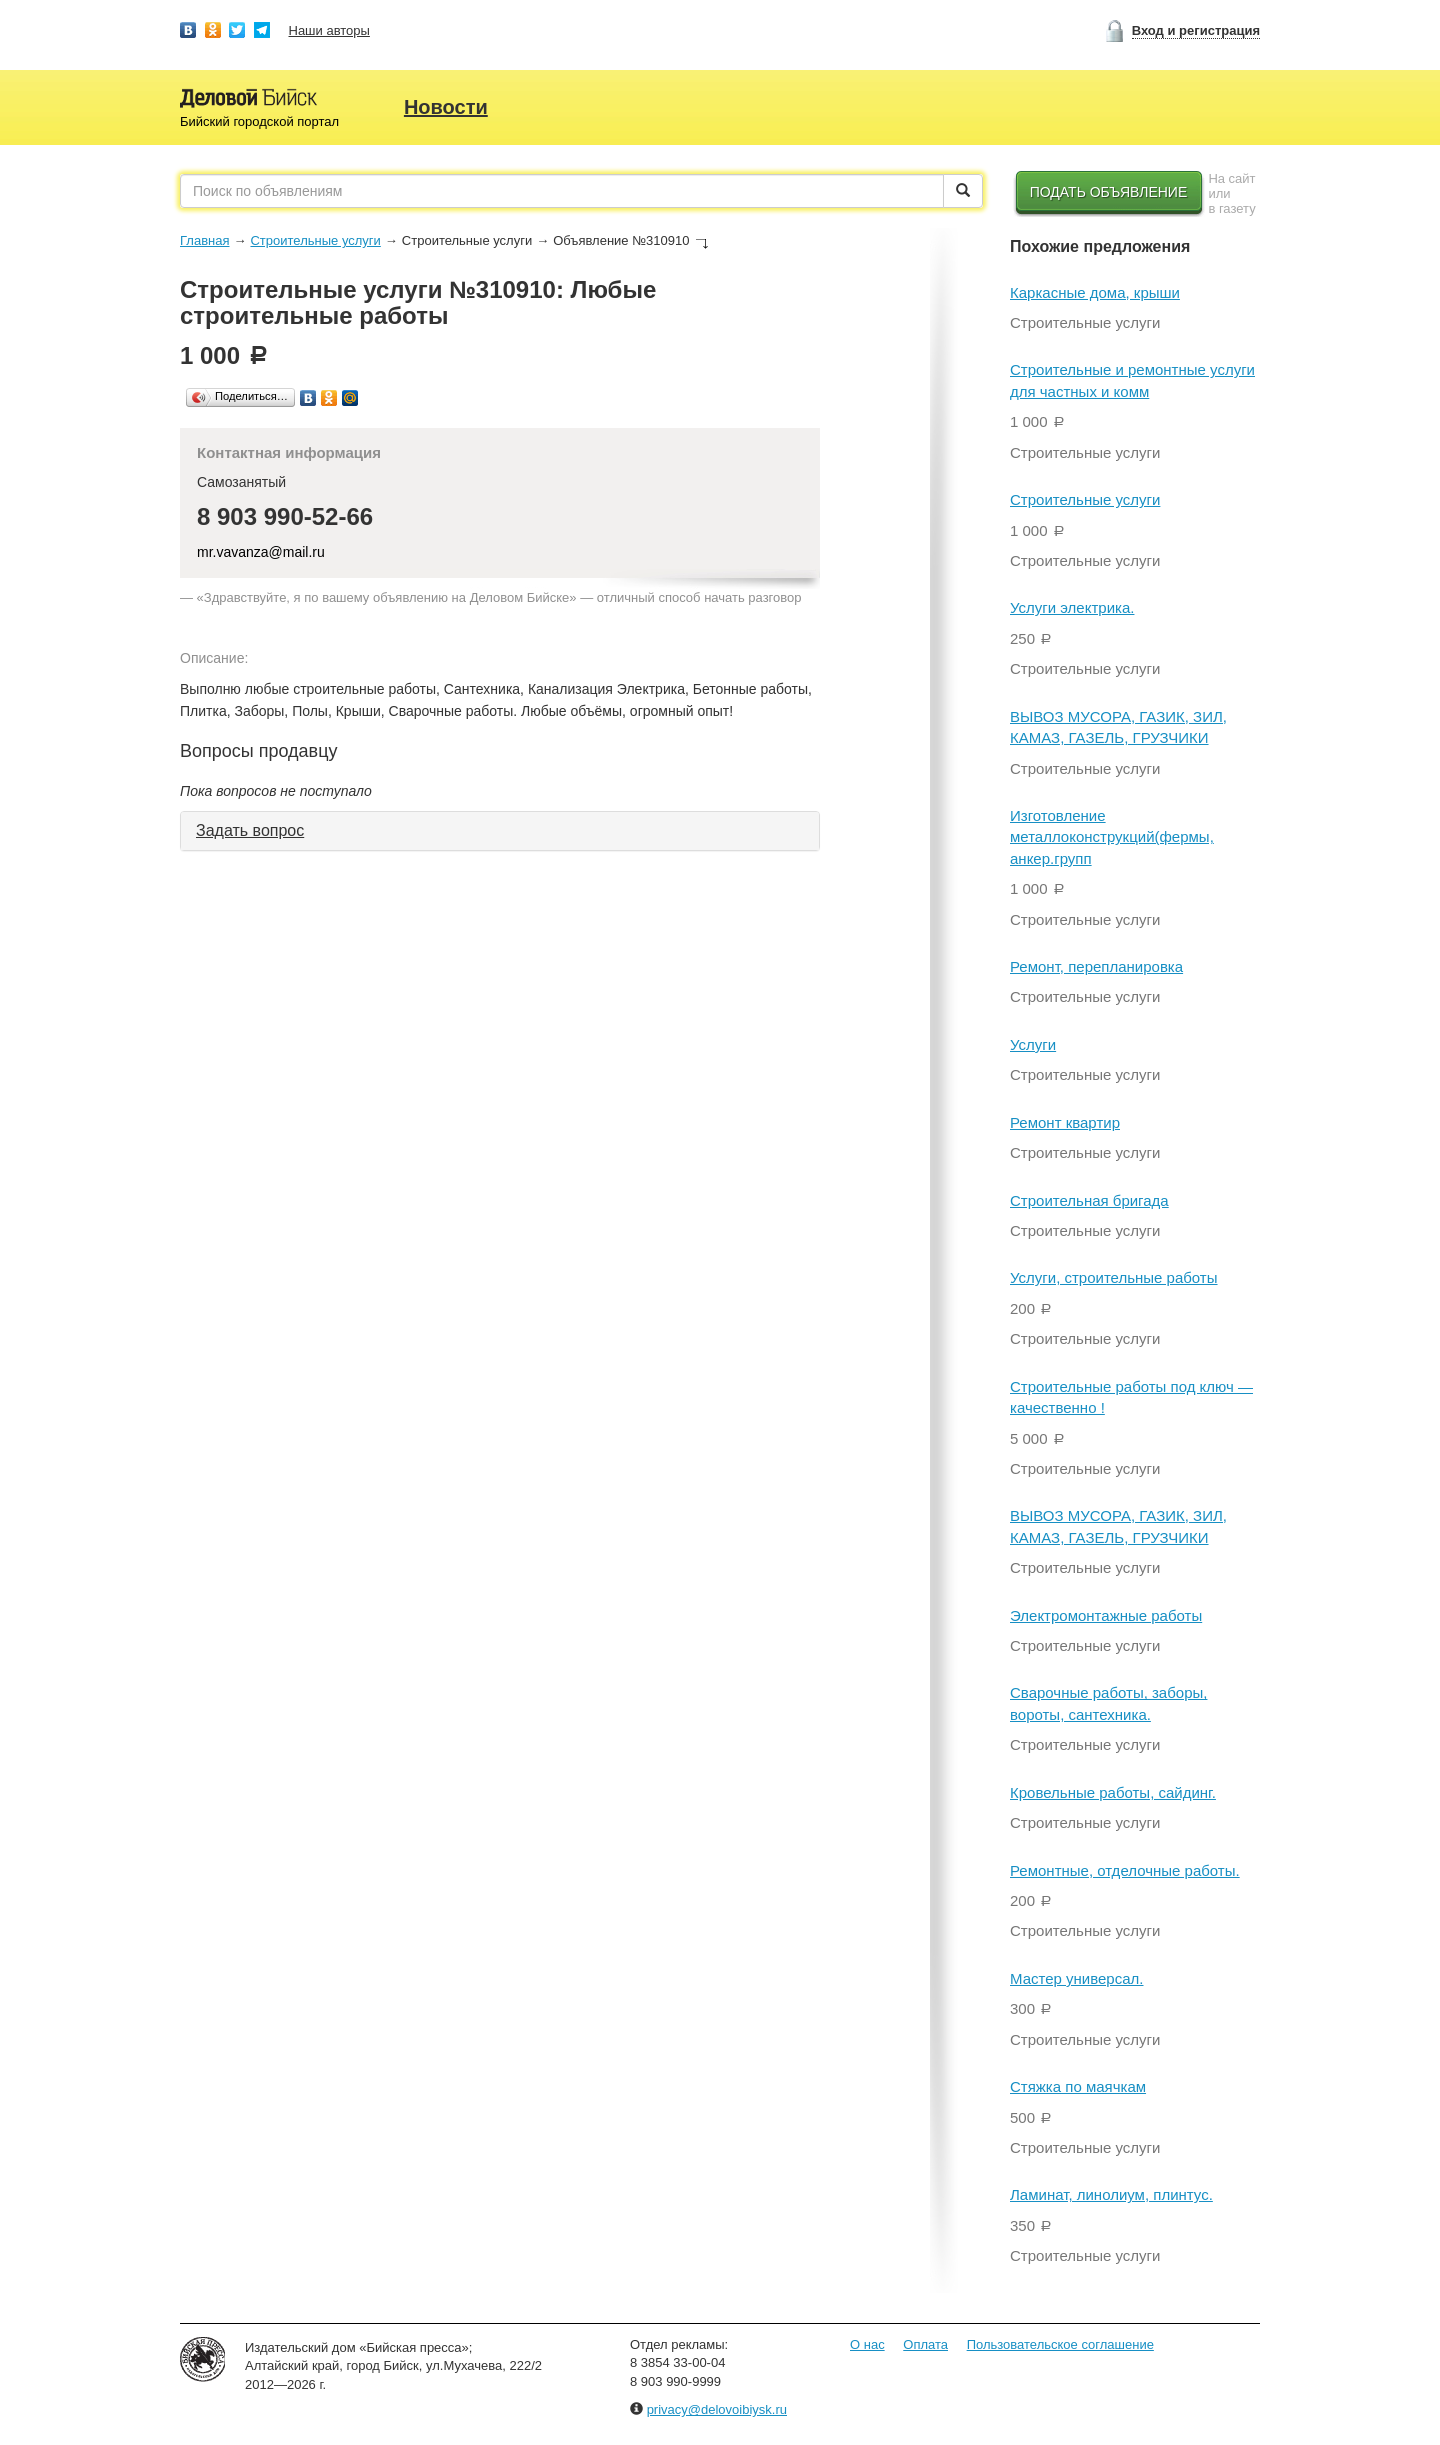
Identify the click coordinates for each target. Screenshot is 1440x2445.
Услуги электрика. (1072, 607)
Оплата (925, 2344)
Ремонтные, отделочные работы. (1125, 1870)
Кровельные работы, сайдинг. (1113, 1792)
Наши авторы (329, 30)
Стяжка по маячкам (1078, 2086)
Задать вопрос (250, 830)
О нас (867, 2344)
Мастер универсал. (1076, 1978)
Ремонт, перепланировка (1096, 966)
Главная (204, 240)
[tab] (500, 831)
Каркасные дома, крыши (1095, 292)
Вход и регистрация (1196, 30)
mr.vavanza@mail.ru (261, 552)
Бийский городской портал (259, 121)
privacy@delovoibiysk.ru (717, 2409)
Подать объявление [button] (1109, 192)
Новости (446, 107)
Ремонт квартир (1065, 1122)
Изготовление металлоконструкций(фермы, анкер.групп (1112, 837)
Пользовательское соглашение (1060, 2344)
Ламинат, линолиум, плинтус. (1111, 2194)
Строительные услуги (315, 240)
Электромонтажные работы (1106, 1615)
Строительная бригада (1089, 1200)
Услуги (1033, 1044)
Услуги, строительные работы (1114, 1277)
